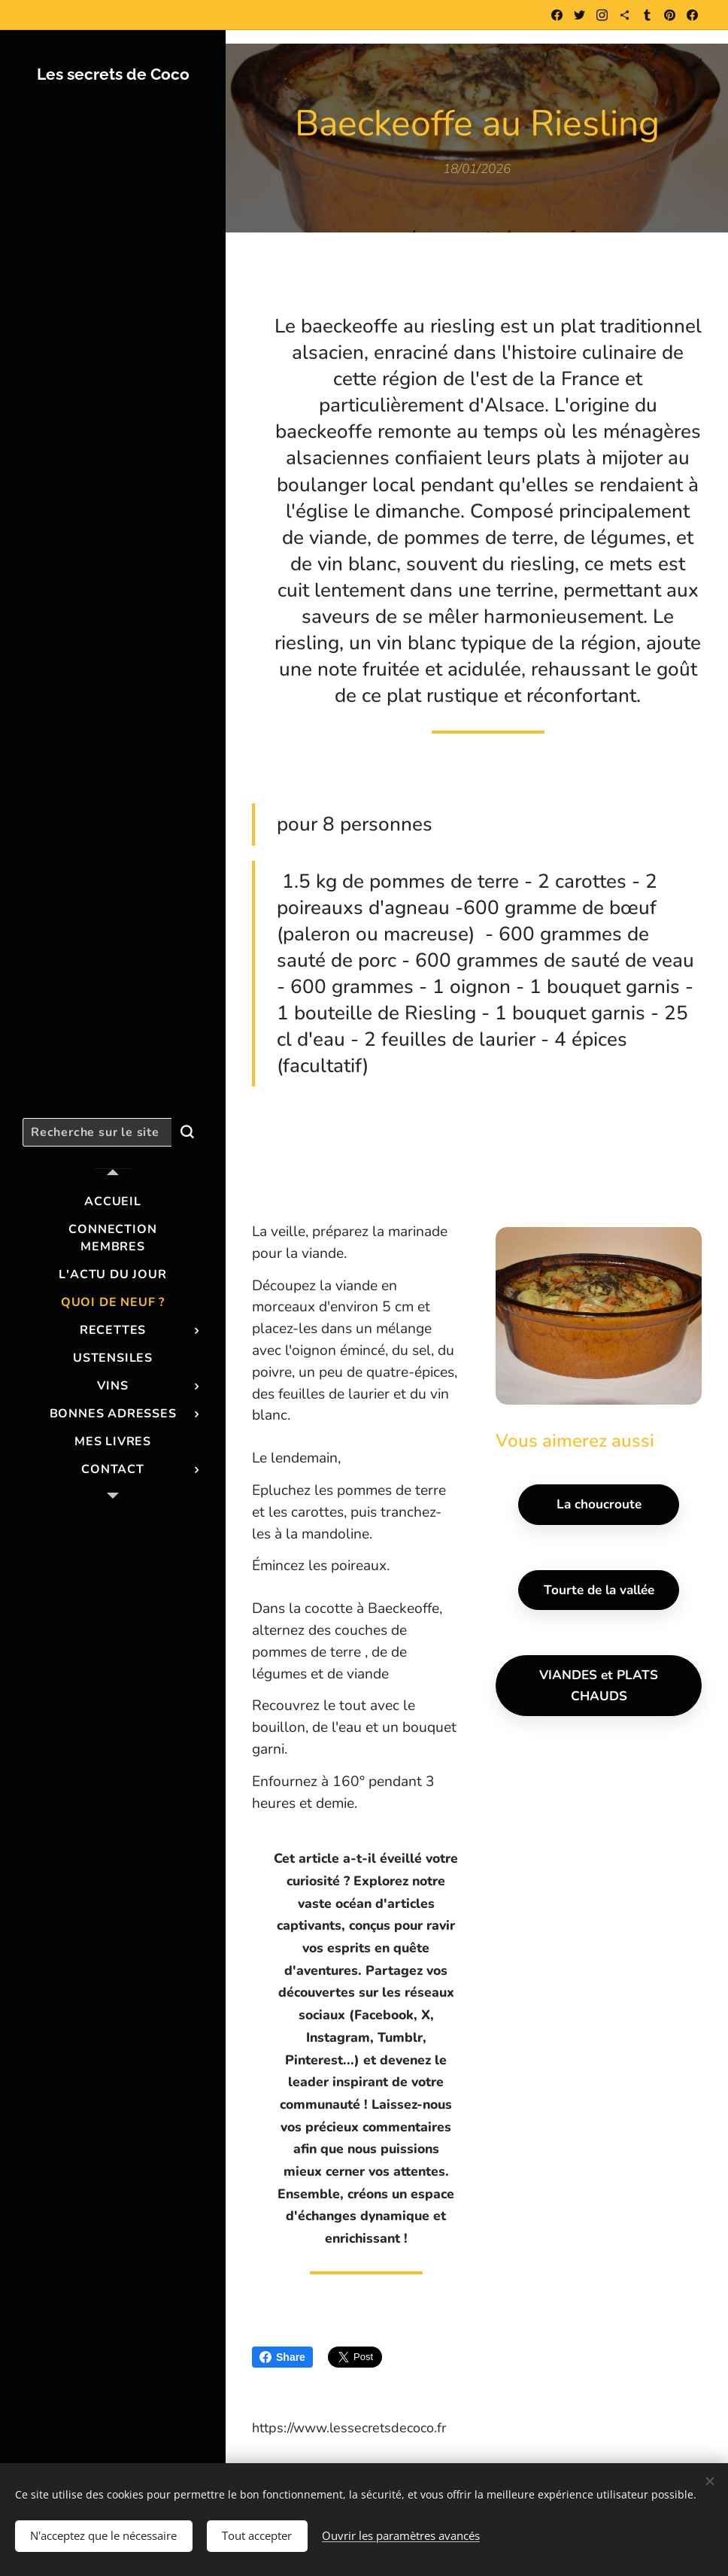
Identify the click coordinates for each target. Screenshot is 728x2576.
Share (282, 2357)
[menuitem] (113, 1202)
